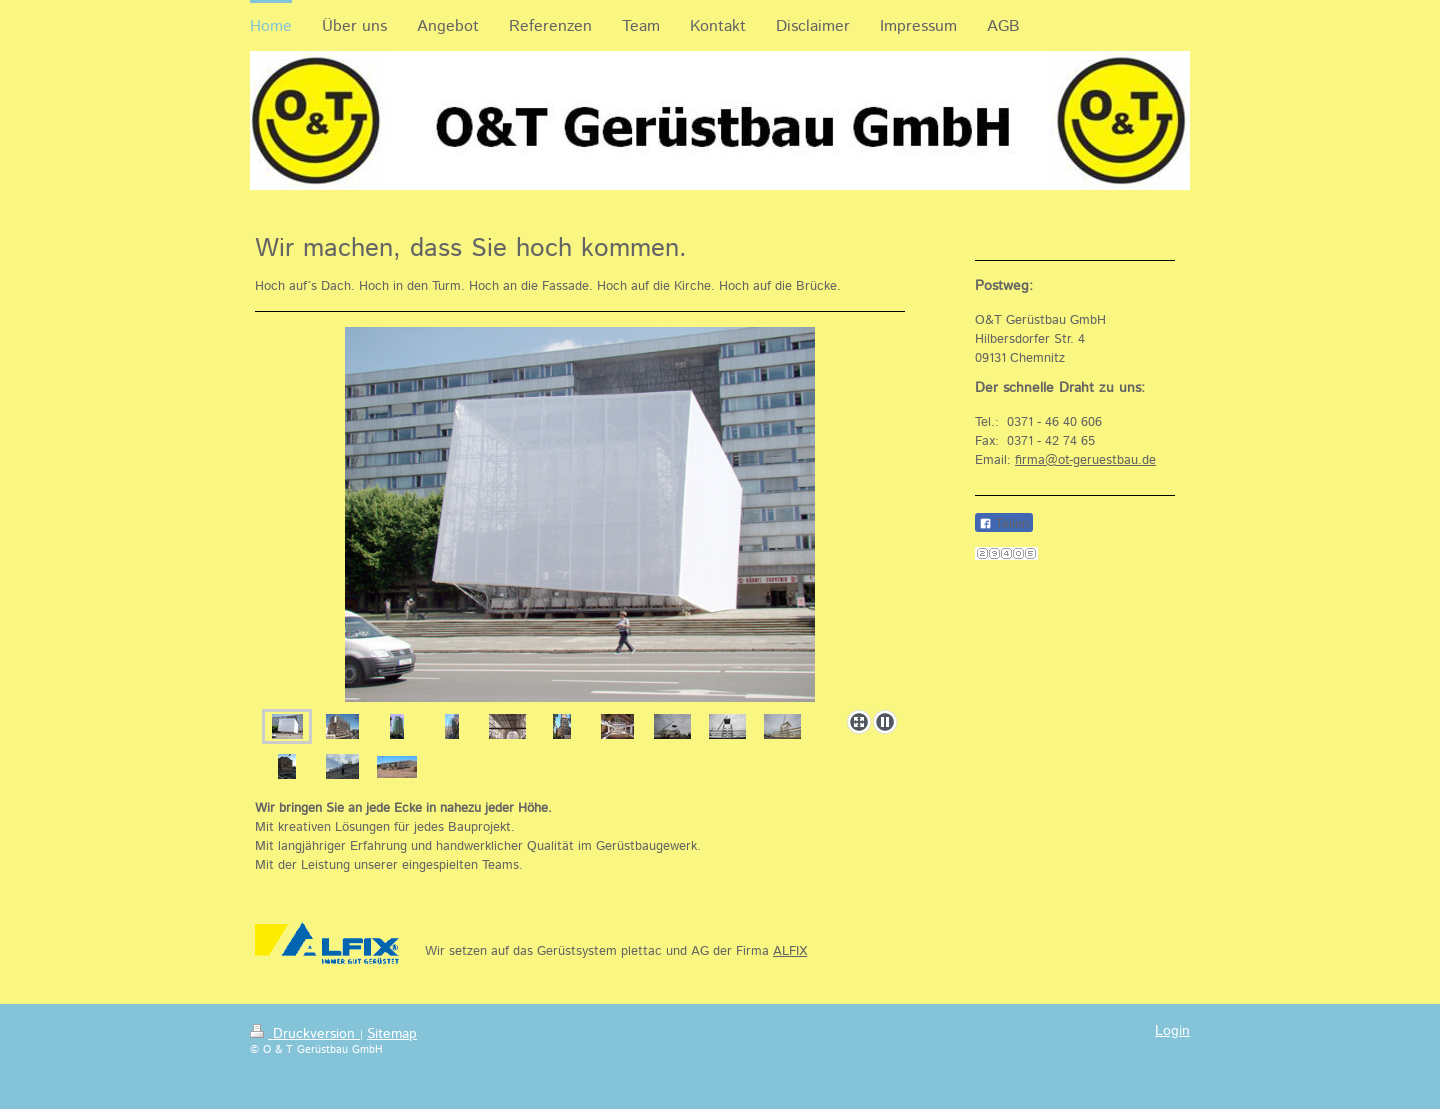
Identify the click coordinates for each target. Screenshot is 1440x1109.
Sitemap (392, 1034)
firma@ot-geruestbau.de (1085, 460)
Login (1172, 1031)
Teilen (1004, 523)
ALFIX (790, 951)
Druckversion (305, 1034)
